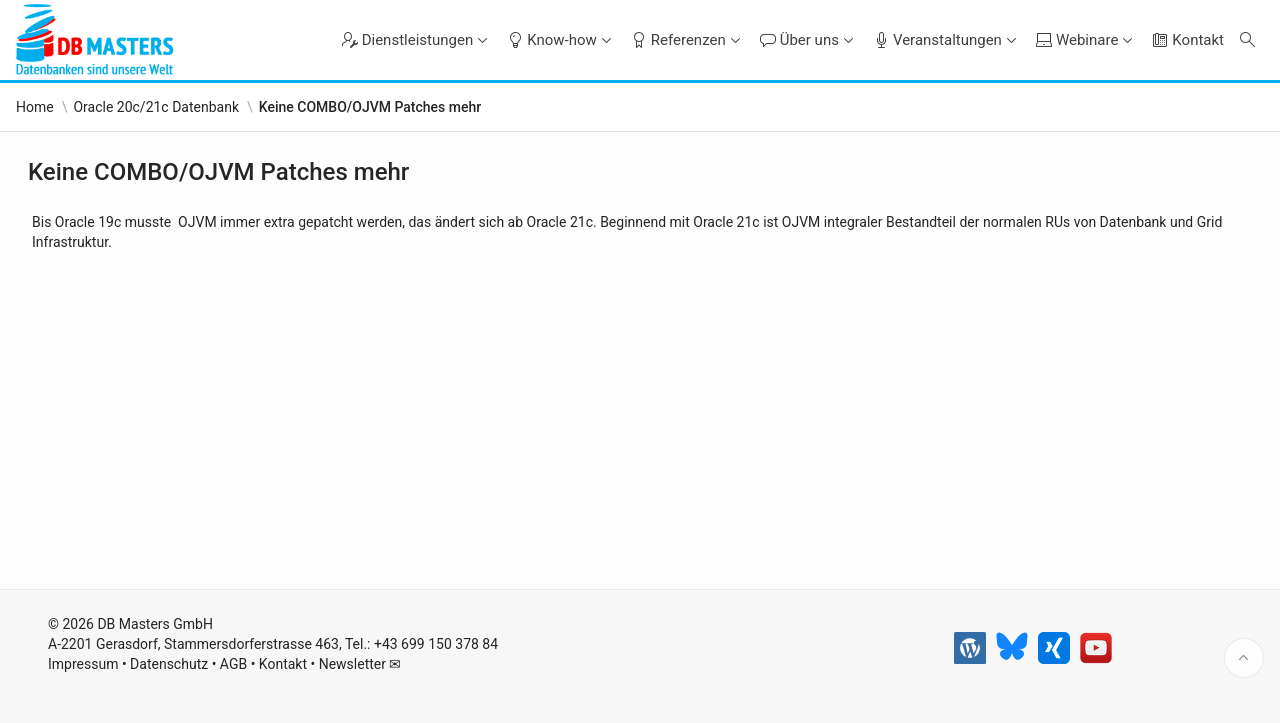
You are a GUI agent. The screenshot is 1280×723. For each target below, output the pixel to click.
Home (35, 107)
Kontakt (283, 664)
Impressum (83, 664)
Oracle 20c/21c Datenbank (156, 107)
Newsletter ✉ (360, 664)
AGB (233, 664)
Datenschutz (169, 664)
